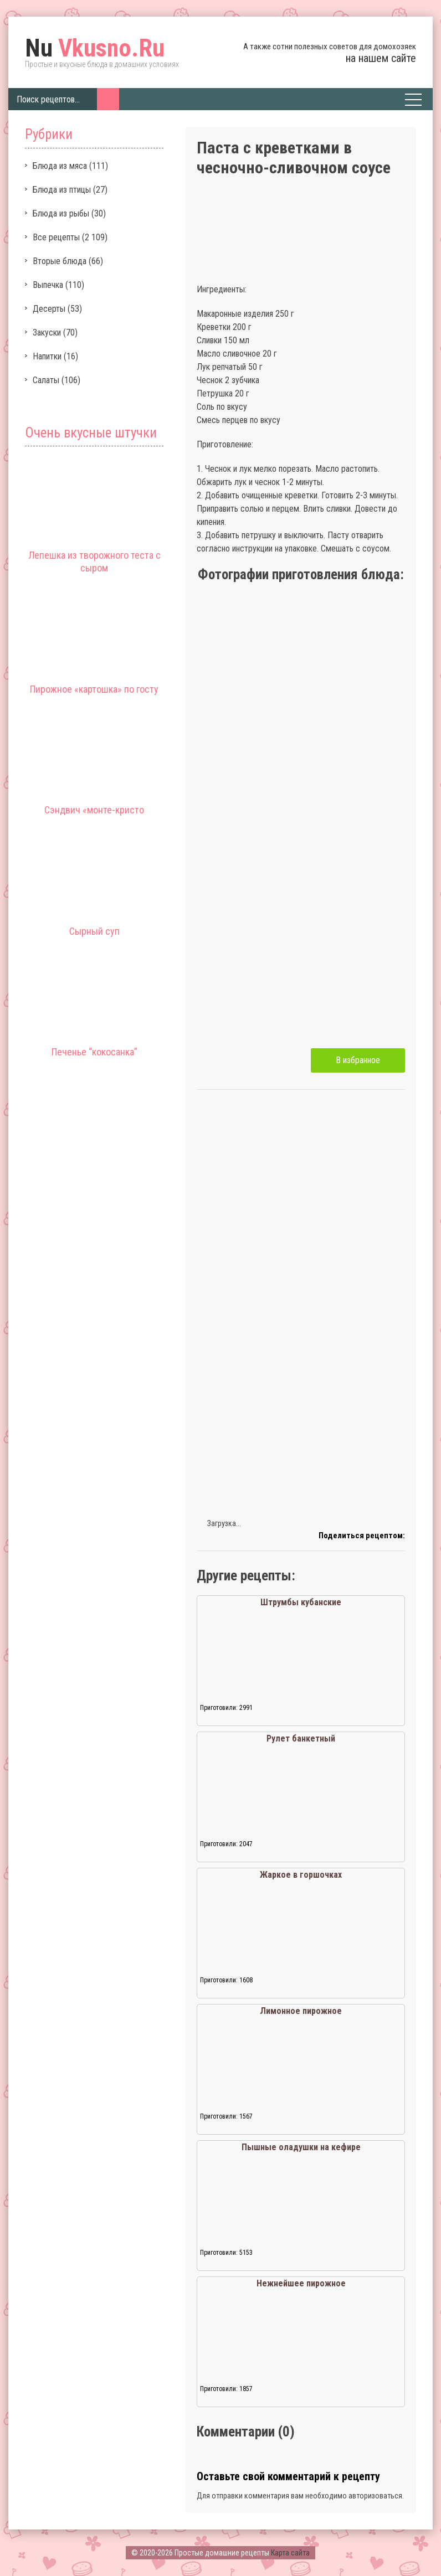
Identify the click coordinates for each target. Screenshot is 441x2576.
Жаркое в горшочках (301, 1874)
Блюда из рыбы (61, 213)
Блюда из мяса (60, 166)
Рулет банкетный (300, 1738)
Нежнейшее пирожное (301, 2283)
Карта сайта (290, 2552)
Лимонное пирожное (301, 2011)
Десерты (49, 308)
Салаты (46, 380)
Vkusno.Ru (95, 48)
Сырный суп (94, 931)
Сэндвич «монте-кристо (94, 810)
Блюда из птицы (62, 189)
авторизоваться (375, 2495)
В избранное (358, 1060)
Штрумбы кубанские (300, 1602)
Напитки (47, 356)
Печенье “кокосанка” (94, 1052)
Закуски (47, 332)
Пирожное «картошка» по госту (94, 689)
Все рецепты (56, 237)
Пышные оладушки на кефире (301, 2147)
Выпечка (48, 285)
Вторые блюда (59, 261)
